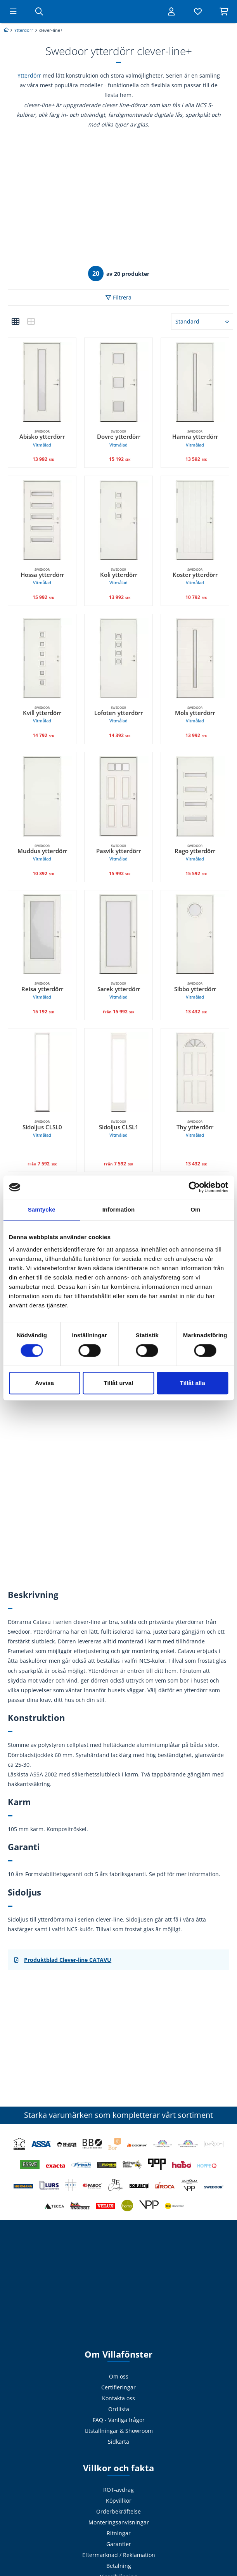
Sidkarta (118, 2441)
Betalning (118, 2565)
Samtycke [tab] (41, 1209)
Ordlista (118, 2409)
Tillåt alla (192, 1383)
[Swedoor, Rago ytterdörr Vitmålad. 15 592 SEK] (195, 796)
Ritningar (119, 2533)
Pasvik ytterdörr (118, 853)
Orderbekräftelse (118, 2511)
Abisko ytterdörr (42, 438)
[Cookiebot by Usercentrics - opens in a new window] (194, 1187)
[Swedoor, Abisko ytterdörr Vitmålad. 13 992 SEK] (42, 382)
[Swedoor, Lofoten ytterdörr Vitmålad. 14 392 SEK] (118, 658)
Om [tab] (195, 1209)
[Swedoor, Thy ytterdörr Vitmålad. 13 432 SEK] (195, 1072)
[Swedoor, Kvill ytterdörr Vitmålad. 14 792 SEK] (42, 658)
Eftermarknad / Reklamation (118, 2555)
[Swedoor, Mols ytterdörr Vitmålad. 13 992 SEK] (195, 658)
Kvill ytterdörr (42, 715)
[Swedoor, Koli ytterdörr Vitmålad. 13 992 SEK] (118, 520)
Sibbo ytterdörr (195, 991)
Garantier (118, 2544)
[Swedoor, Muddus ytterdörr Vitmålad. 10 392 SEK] (42, 796)
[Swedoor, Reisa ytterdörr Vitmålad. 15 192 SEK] (42, 934)
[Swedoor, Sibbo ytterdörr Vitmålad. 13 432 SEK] (195, 934)
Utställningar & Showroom (119, 2430)
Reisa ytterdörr (42, 991)
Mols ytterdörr (195, 715)
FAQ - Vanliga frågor (119, 2420)
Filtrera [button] (122, 297)
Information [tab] (118, 1209)
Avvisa (44, 1383)
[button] (15, 321)
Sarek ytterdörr (118, 991)
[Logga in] (169, 11)
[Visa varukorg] (223, 11)
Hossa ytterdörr (42, 577)
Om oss (118, 2376)
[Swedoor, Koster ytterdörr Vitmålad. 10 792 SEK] (195, 520)
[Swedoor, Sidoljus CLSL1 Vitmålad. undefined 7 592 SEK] (118, 1072)
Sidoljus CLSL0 (42, 1129)
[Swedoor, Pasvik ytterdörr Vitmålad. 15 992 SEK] (118, 796)
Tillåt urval (118, 1383)
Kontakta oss (118, 2398)
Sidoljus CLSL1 (118, 1129)
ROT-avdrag (118, 2489)
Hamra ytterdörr (195, 438)
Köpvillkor (118, 2500)
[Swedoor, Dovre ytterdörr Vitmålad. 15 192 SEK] (118, 382)
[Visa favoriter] (196, 11)
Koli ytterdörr (118, 577)
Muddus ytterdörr (42, 853)
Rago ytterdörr (195, 853)
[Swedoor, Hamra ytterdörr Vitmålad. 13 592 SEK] (195, 382)
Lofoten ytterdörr (118, 715)
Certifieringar (118, 2387)
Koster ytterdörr (195, 577)
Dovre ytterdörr (118, 438)
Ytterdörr (29, 75)
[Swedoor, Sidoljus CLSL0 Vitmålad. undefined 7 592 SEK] (42, 1072)
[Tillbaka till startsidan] (118, 11)
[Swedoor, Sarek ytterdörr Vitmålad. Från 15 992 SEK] (118, 934)
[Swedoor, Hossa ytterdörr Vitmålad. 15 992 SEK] (42, 520)
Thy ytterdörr (195, 1129)
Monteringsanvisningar (118, 2522)
